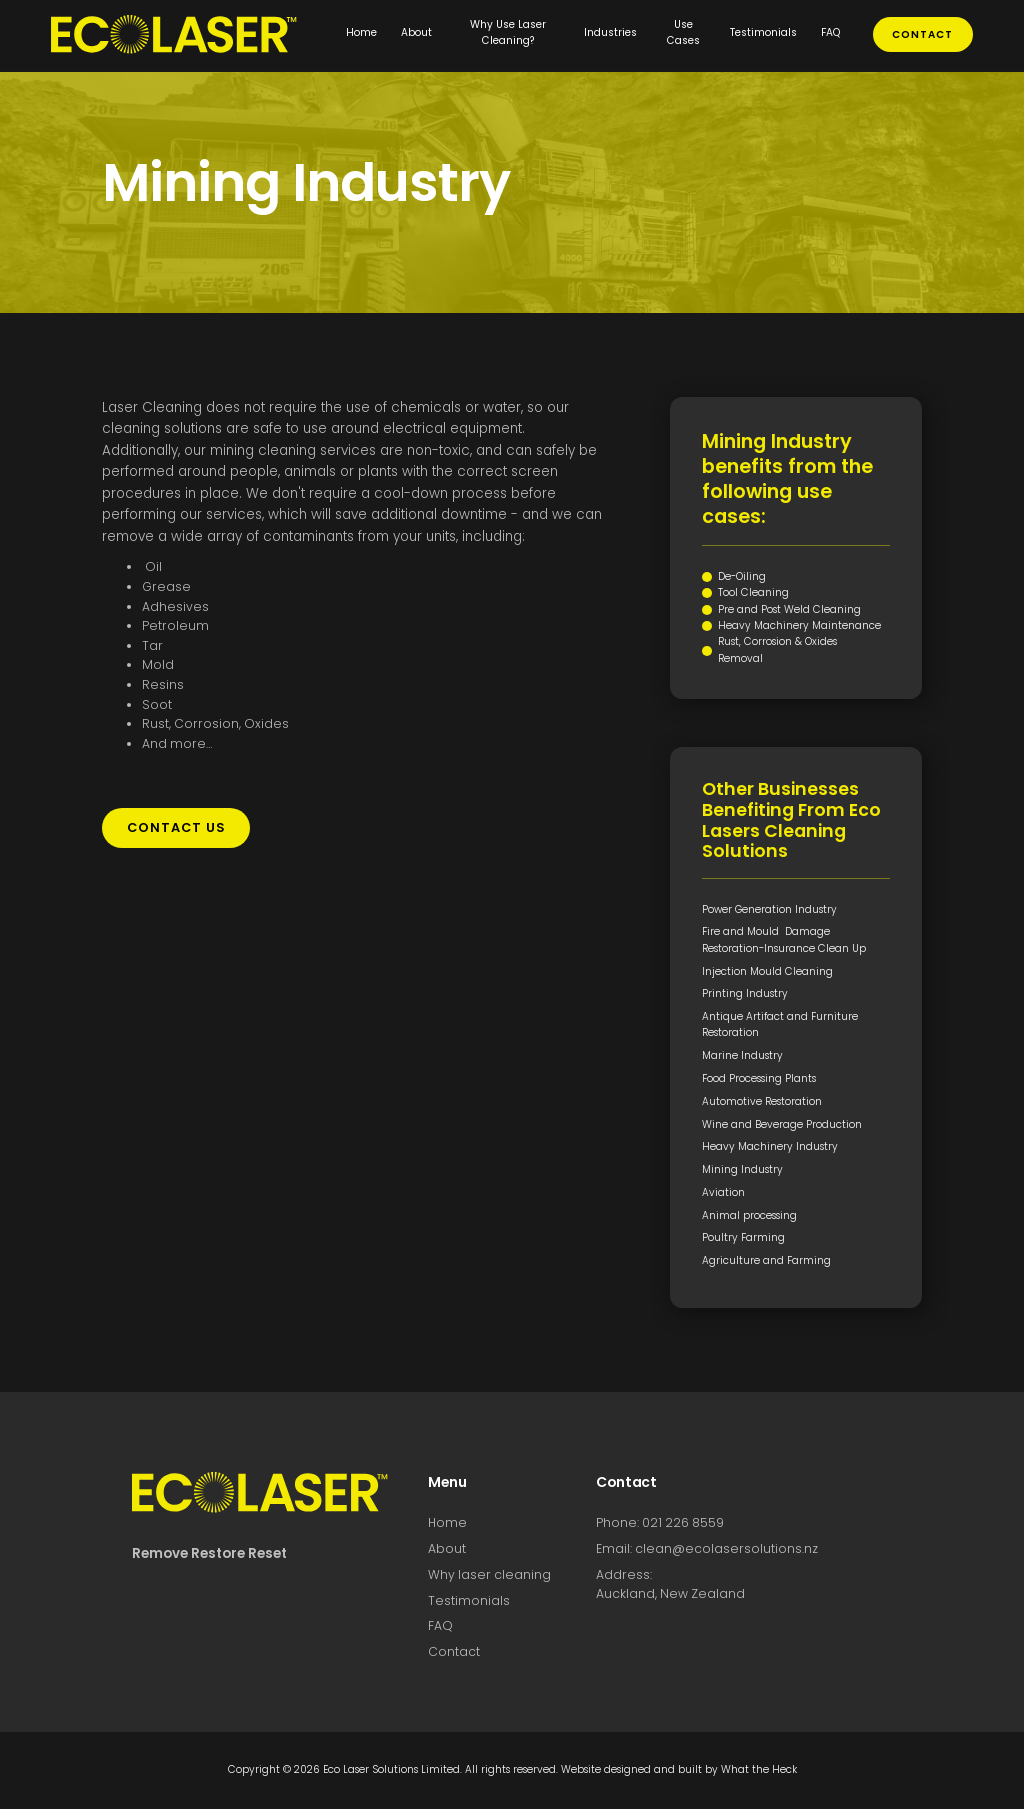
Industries (610, 32)
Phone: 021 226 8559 (660, 1522)
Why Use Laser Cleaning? (508, 32)
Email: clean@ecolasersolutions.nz (707, 1548)
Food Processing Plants (759, 1078)
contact (922, 34)
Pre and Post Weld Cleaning (789, 609)
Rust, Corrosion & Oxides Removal (777, 649)
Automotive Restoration (762, 1101)
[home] (192, 34)
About (416, 32)
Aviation (723, 1192)
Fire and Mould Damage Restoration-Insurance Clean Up (784, 939)
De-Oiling (742, 576)
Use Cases (683, 32)
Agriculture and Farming (766, 1260)
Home (361, 32)
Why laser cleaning (489, 1574)
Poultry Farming (743, 1237)
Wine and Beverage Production (782, 1124)
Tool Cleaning (753, 592)
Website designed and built (631, 1769)
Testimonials (763, 32)
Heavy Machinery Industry (770, 1146)
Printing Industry (745, 993)
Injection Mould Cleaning (767, 971)
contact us (176, 827)
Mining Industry (742, 1169)
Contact (454, 1651)
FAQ (830, 32)
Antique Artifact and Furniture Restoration (780, 1024)
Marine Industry (742, 1055)
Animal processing (749, 1215)
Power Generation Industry (769, 909)
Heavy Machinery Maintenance (799, 625)
